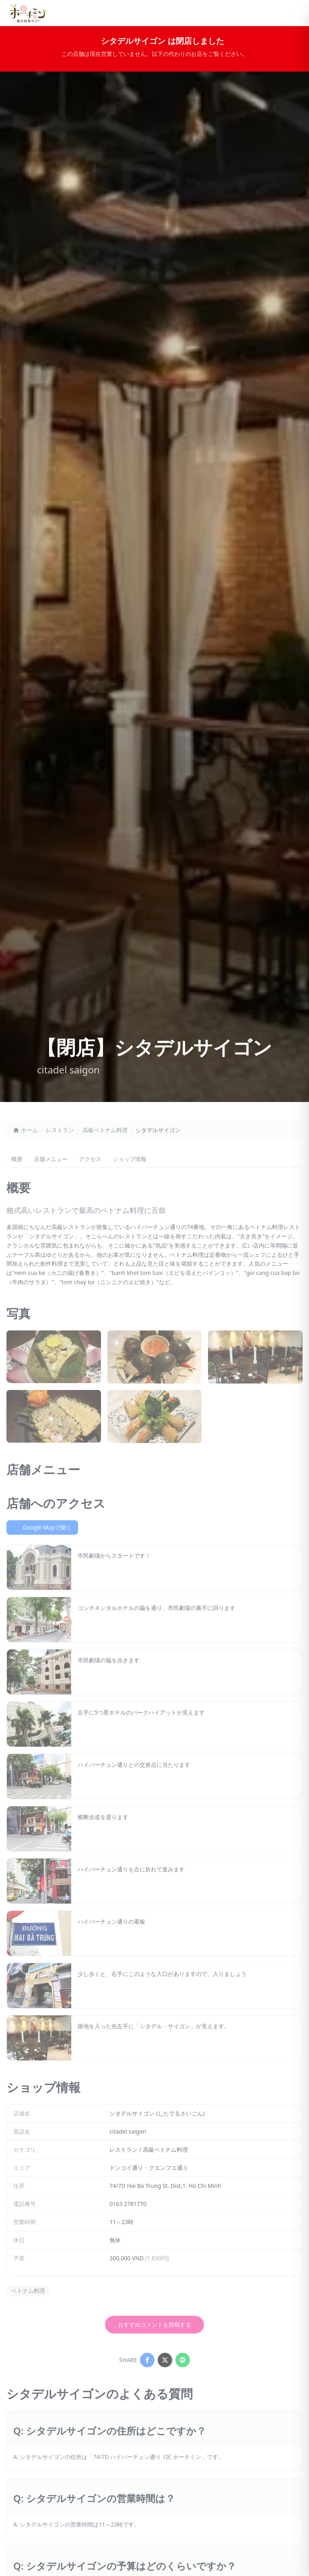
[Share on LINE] (182, 2360)
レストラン (60, 1130)
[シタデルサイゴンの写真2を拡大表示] (154, 1357)
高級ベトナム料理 (105, 1130)
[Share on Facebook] (147, 2360)
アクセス (90, 1159)
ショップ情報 (129, 1159)
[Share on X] (165, 2360)
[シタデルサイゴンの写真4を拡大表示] (53, 1416)
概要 (17, 1159)
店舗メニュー (51, 1159)
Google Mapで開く (42, 1527)
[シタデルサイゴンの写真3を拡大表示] (255, 1357)
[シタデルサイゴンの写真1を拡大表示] (53, 1357)
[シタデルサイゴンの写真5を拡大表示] (154, 1416)
